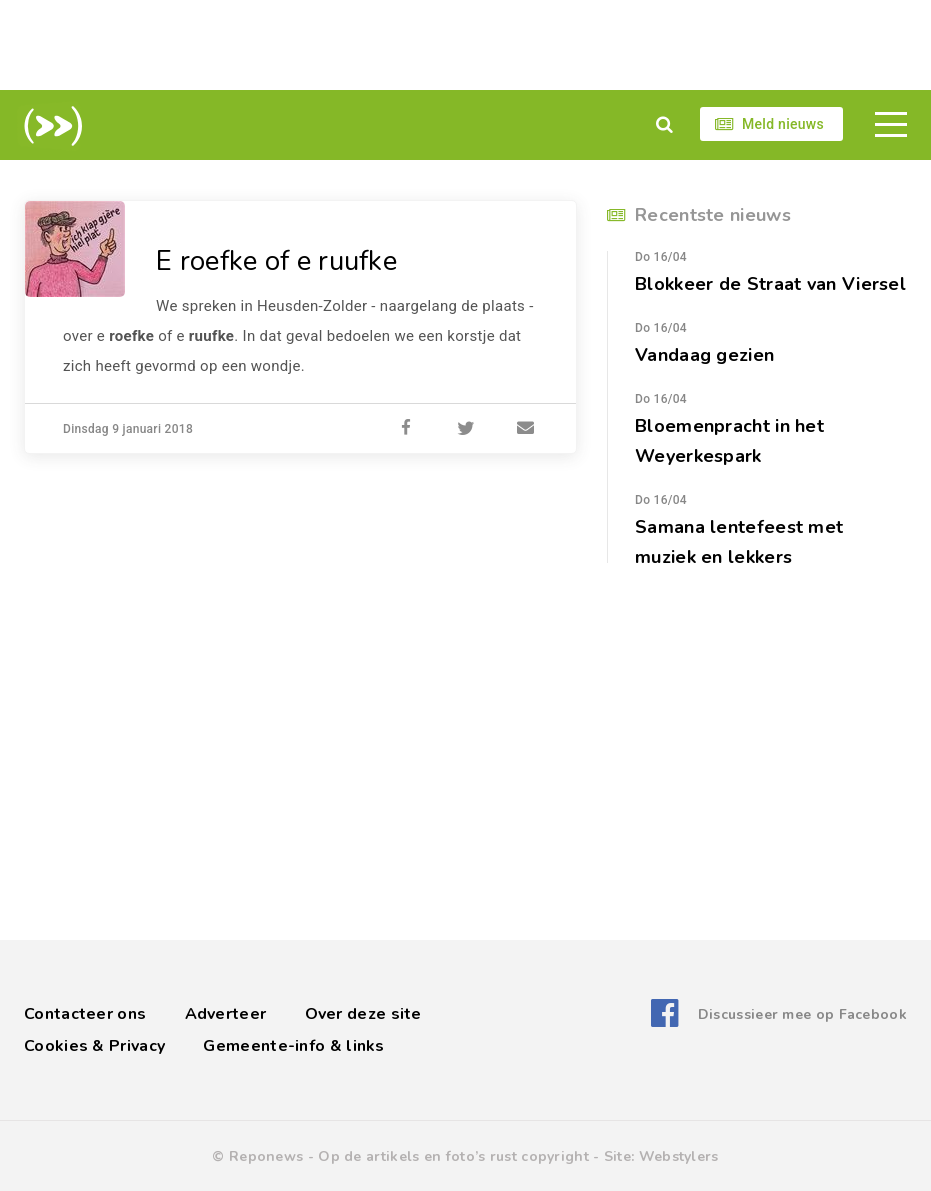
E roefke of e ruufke (278, 261)
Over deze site (363, 1014)
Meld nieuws (783, 124)
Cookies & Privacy (94, 1046)
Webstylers (679, 1156)
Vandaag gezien (704, 355)
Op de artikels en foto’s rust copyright (453, 1156)
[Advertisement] (466, 45)
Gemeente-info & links (293, 1046)
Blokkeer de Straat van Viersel (770, 284)
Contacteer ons (85, 1014)
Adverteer (226, 1014)
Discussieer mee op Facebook (802, 1013)
